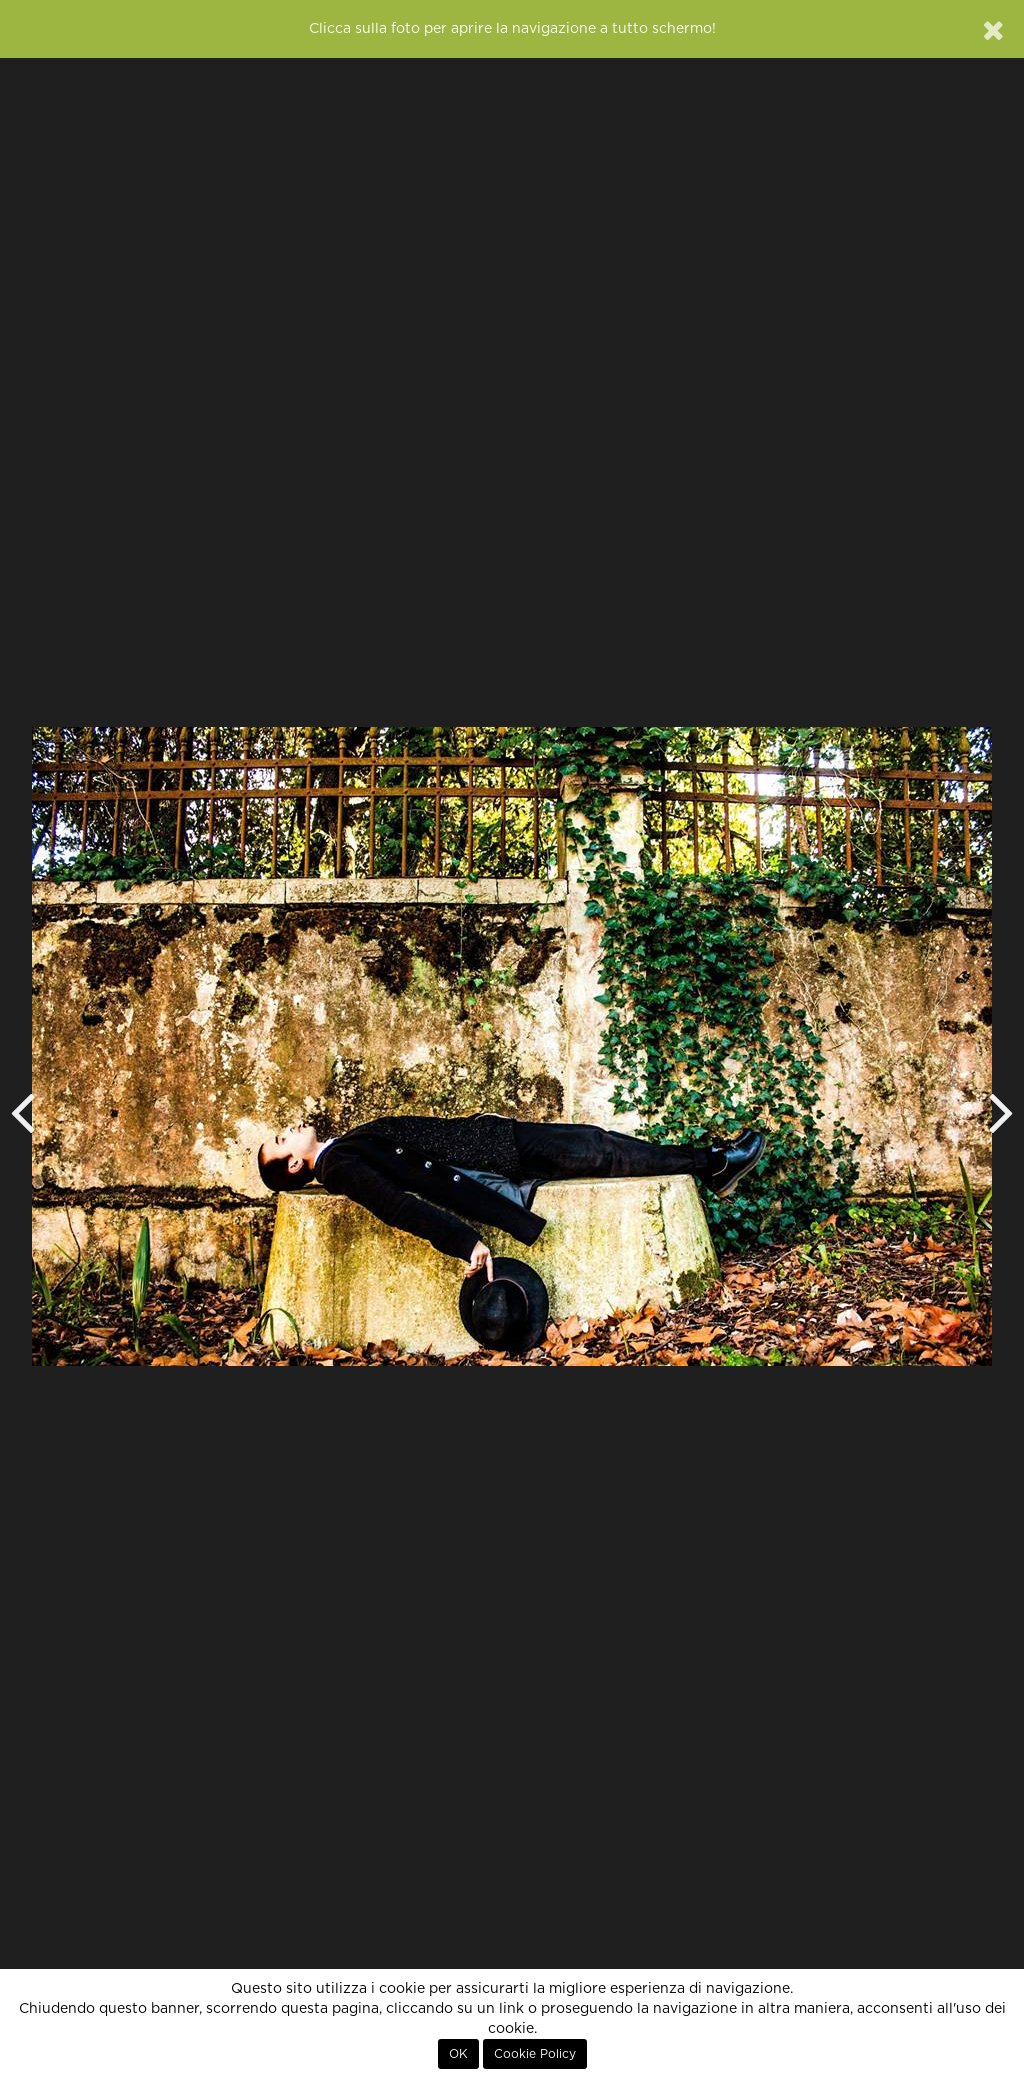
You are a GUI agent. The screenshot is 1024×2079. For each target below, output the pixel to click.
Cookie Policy (535, 2054)
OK (458, 2054)
